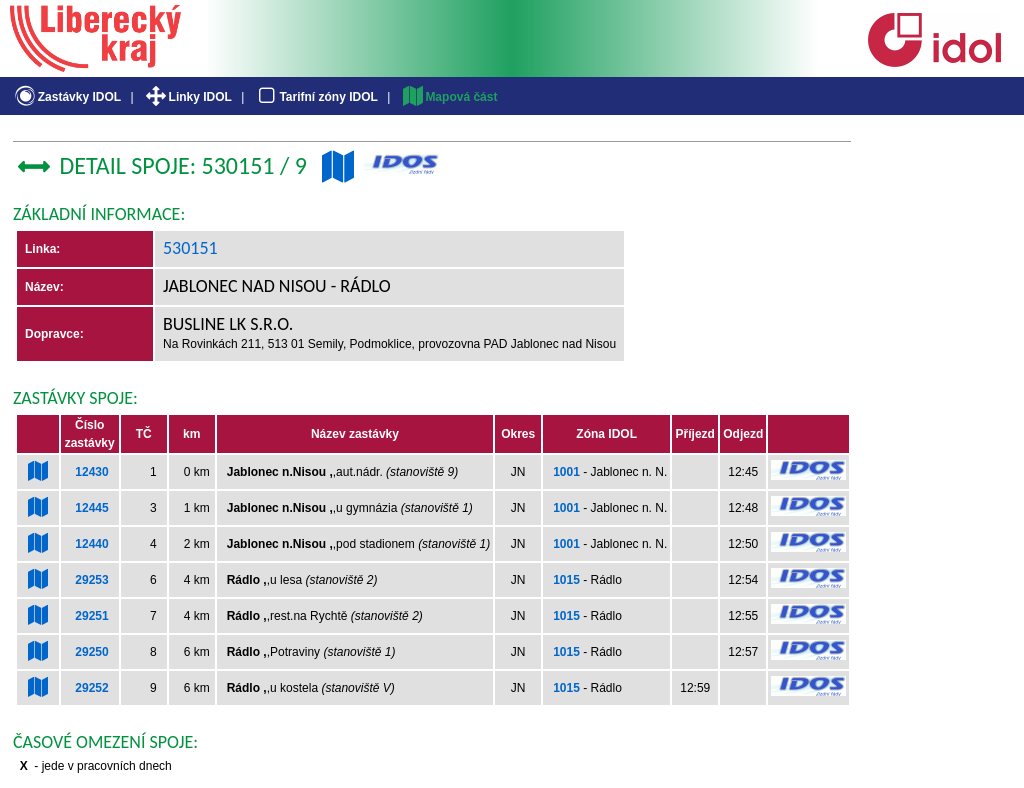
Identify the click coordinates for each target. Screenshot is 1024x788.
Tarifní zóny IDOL (316, 97)
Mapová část (449, 97)
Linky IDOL (187, 97)
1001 (566, 472)
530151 (190, 248)
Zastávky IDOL (66, 97)
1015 (566, 580)
